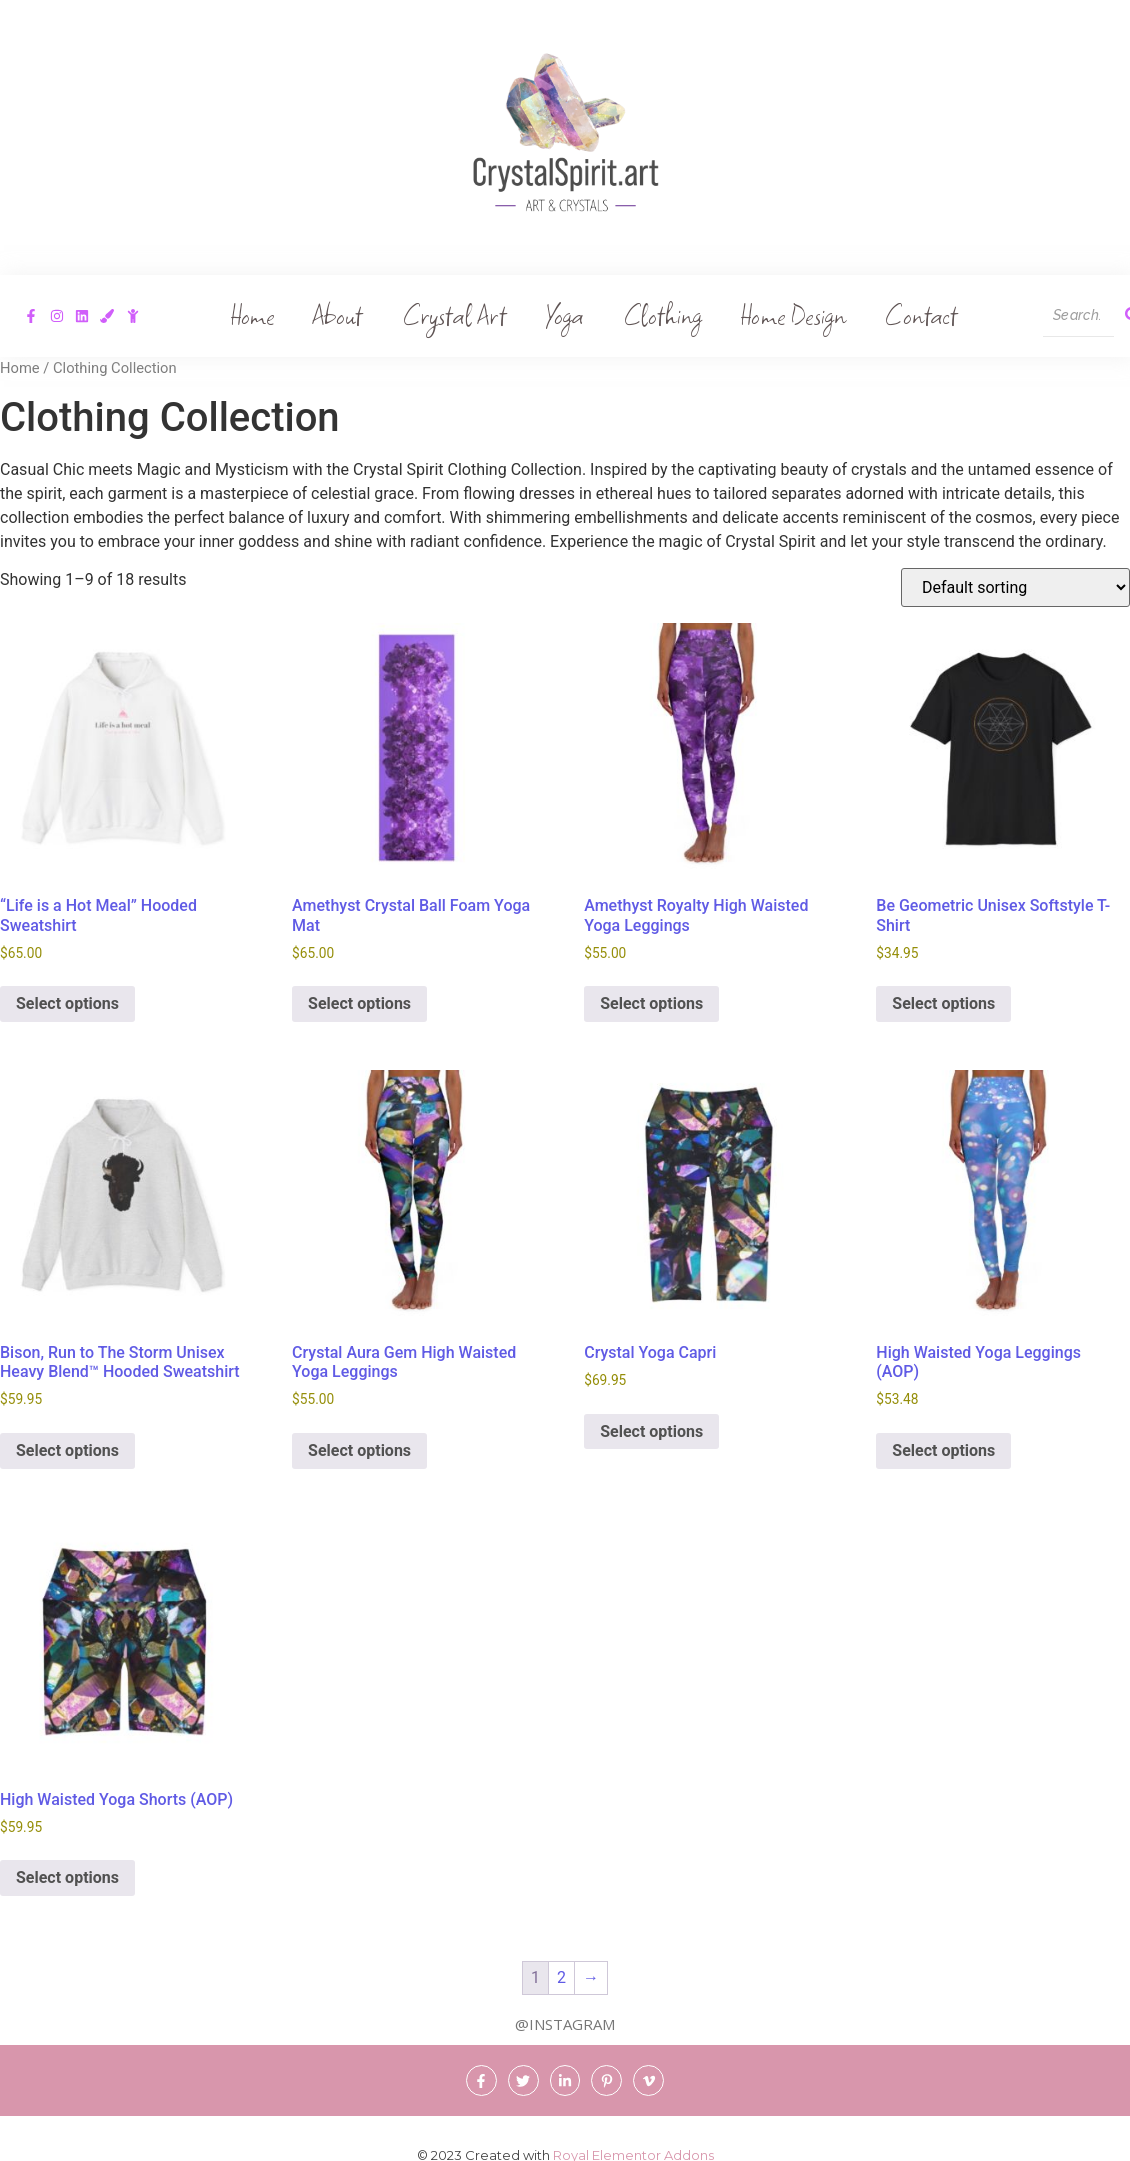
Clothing (662, 314)
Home (255, 314)
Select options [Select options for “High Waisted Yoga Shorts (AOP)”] (67, 1877)
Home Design (791, 314)
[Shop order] (1015, 587)
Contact (917, 314)
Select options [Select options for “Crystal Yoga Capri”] (651, 1431)
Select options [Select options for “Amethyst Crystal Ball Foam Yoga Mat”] (359, 1003)
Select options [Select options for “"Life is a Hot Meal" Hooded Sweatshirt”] (67, 1003)
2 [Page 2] (561, 1977)
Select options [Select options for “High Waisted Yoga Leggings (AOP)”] (943, 1450)
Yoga (565, 314)
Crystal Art (455, 314)
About (340, 314)
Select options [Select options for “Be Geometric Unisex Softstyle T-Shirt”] (943, 1003)
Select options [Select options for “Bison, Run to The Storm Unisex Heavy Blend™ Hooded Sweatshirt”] (67, 1450)
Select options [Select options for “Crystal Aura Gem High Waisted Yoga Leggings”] (359, 1450)
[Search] (1078, 316)
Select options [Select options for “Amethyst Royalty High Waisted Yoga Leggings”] (651, 1003)
